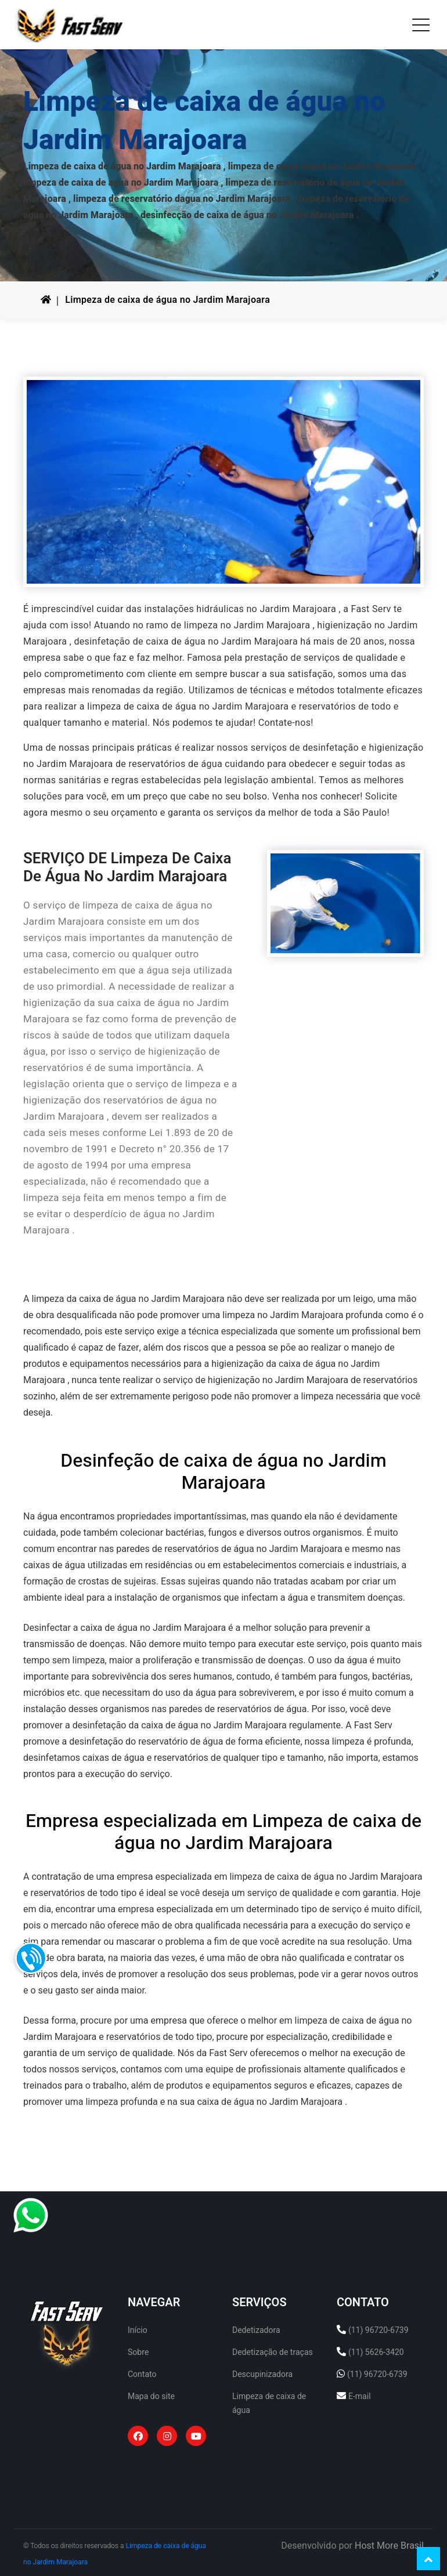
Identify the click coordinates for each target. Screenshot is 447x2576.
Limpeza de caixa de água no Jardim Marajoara (167, 300)
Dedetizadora (256, 2330)
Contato (142, 2374)
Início (137, 2330)
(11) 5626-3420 (376, 2352)
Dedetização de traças (272, 2352)
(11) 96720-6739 (378, 2330)
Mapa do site (151, 2396)
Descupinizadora (262, 2374)
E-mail (359, 2396)
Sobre (138, 2352)
